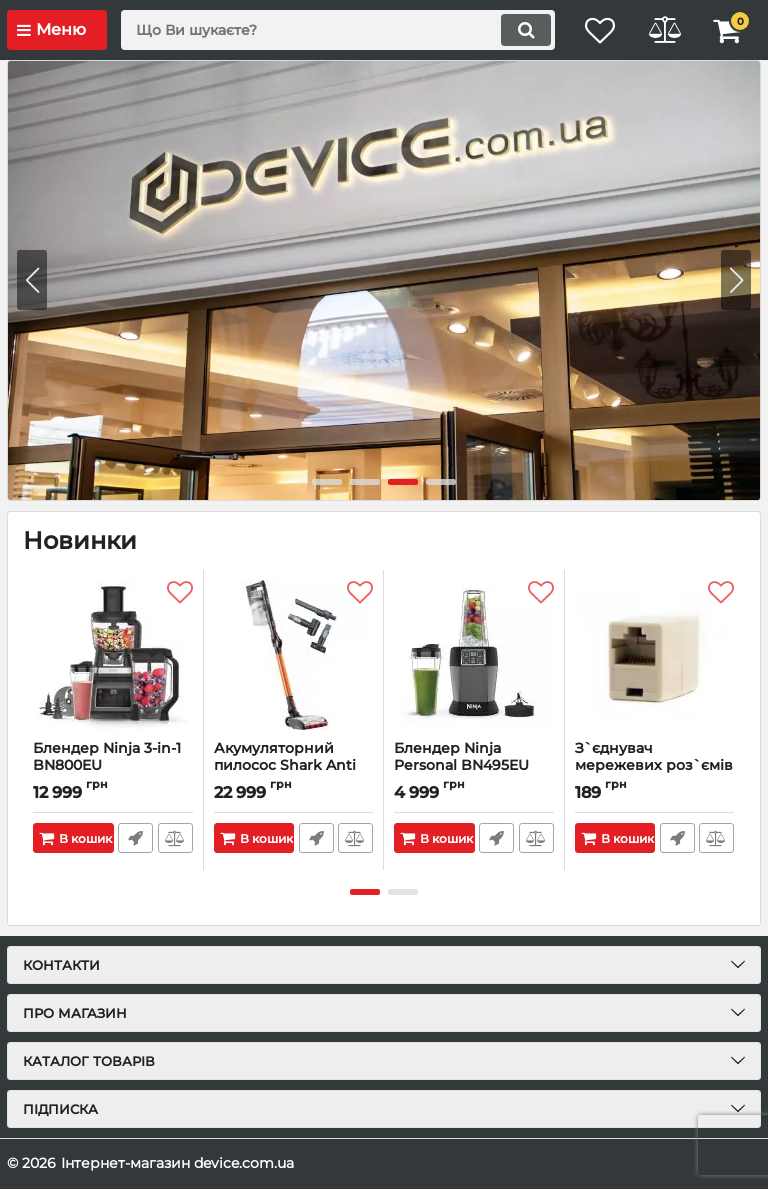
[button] (736, 280)
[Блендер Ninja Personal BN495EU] (474, 655)
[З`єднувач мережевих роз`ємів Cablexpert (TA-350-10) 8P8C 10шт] (655, 655)
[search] (329, 30)
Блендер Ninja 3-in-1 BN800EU (113, 766)
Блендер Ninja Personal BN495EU (474, 766)
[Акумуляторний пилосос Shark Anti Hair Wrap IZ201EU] (294, 655)
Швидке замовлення (135, 838)
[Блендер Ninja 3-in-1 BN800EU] (113, 655)
